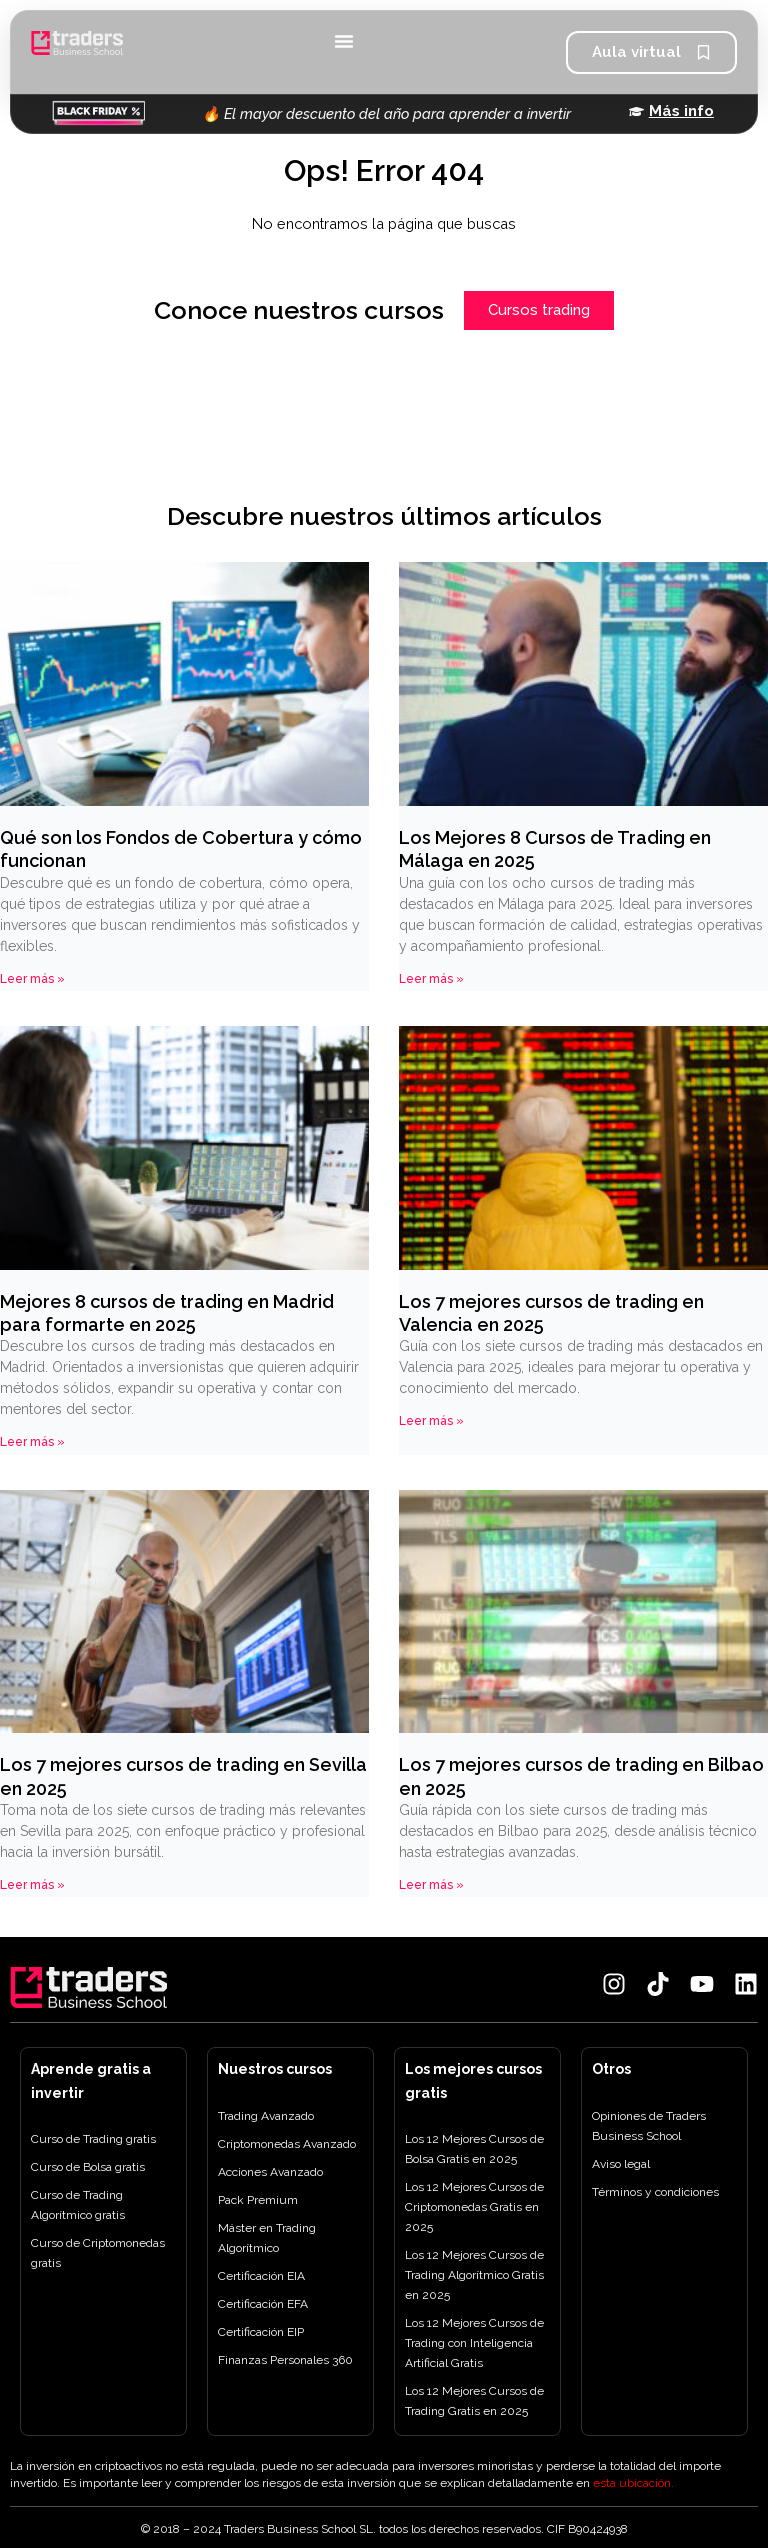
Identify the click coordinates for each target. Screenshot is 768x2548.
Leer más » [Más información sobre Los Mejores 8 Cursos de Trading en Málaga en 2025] (431, 979)
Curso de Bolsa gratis (88, 2167)
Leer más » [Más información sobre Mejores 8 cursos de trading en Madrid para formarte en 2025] (32, 1442)
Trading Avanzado (266, 2116)
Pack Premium (258, 2200)
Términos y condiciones (655, 2192)
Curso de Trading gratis (93, 2139)
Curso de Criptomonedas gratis (98, 2253)
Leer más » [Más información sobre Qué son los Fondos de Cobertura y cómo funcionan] (32, 979)
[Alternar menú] (344, 41)
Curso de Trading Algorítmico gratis (78, 2205)
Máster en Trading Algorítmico (267, 2238)
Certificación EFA (263, 2304)
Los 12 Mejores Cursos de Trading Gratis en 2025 (474, 2401)
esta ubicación (632, 2483)
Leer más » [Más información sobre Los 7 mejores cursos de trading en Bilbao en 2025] (431, 1885)
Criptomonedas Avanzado (287, 2144)
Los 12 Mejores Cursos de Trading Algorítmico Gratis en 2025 (474, 2275)
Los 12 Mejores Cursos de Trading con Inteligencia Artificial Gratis (474, 2343)
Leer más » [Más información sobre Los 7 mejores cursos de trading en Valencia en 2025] (431, 1421)
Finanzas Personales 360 (285, 2360)
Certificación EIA (261, 2276)
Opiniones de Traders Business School (649, 2126)
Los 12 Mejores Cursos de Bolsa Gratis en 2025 (474, 2149)
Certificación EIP (261, 2332)
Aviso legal (621, 2164)
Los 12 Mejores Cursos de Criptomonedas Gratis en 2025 (474, 2207)
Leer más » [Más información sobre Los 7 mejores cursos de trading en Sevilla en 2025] (32, 1885)
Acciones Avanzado (270, 2172)
